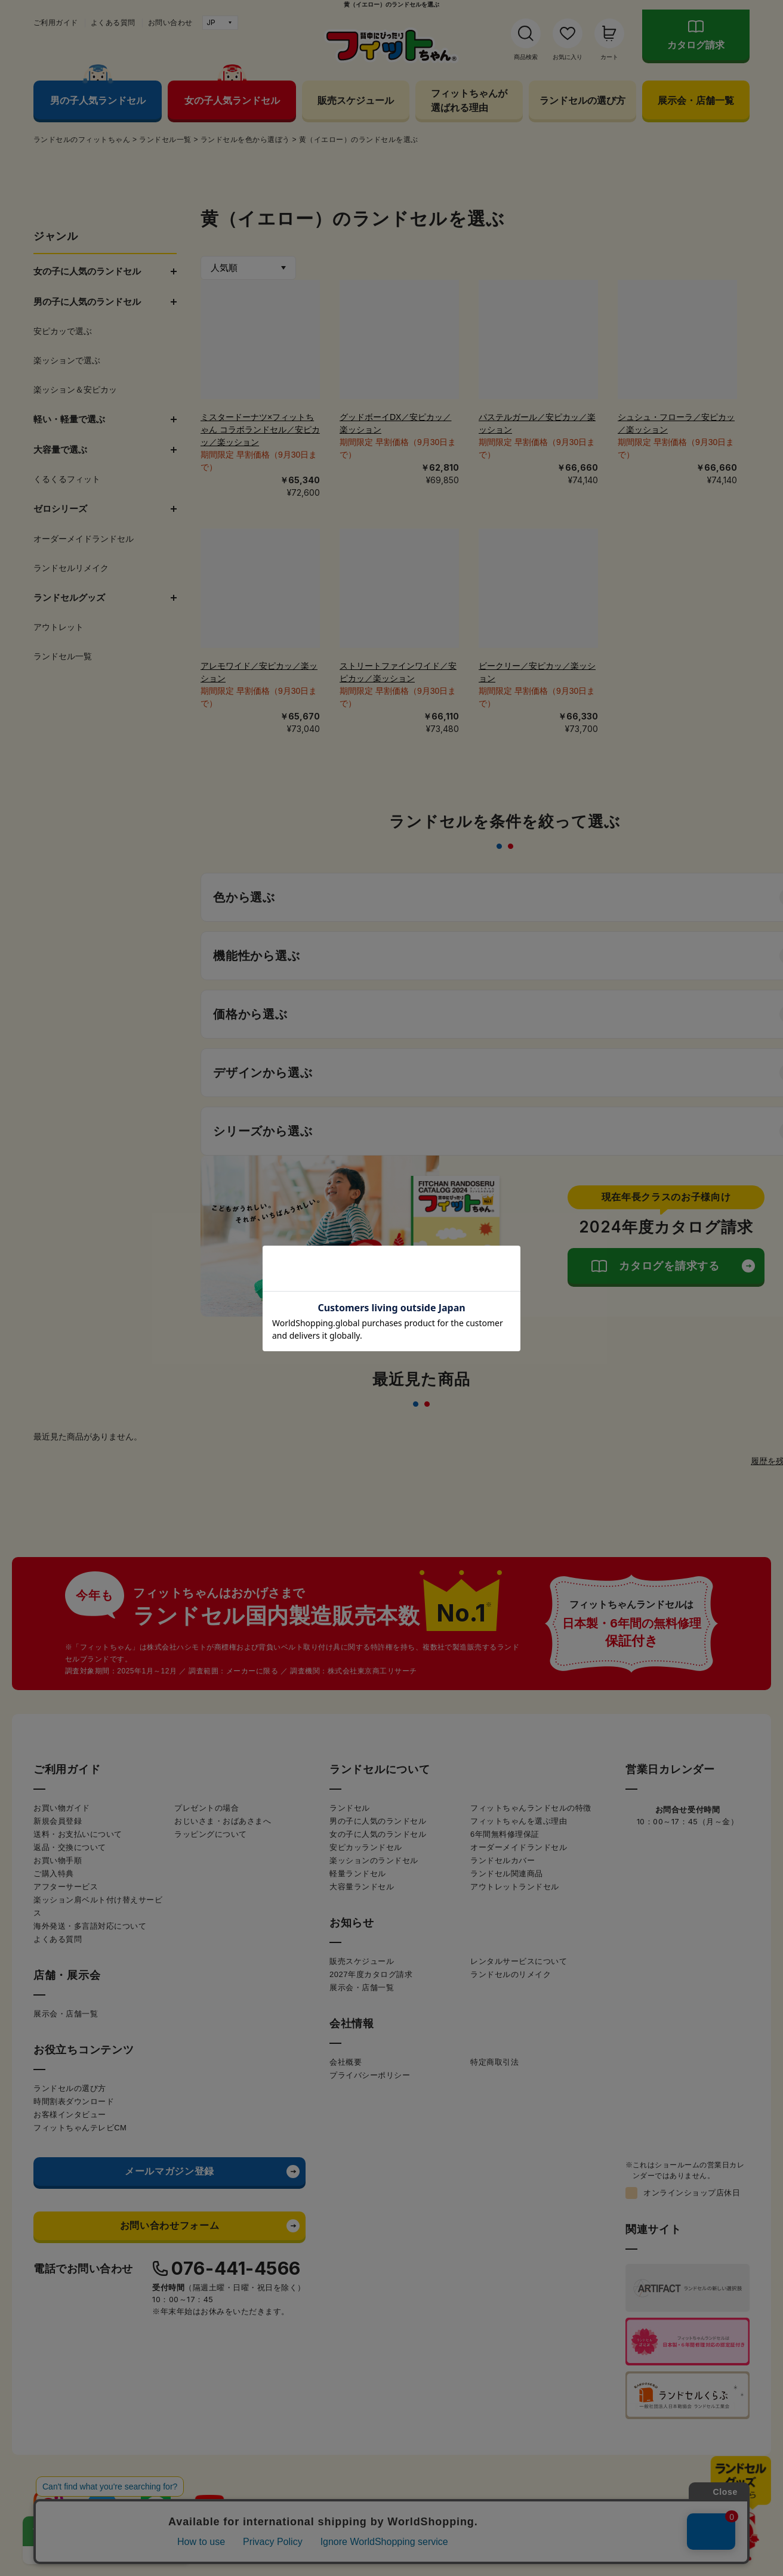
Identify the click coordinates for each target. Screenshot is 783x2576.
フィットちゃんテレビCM (80, 2127)
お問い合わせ (170, 22)
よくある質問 (113, 22)
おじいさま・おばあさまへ (222, 1821)
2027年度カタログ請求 (370, 1974)
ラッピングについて (210, 1834)
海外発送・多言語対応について (89, 1926)
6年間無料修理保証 (505, 1834)
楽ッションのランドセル (373, 1860)
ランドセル (349, 1807)
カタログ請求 (696, 45)
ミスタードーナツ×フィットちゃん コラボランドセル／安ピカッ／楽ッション (260, 429)
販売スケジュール (355, 100)
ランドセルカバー (502, 1860)
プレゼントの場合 (206, 1807)
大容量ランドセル (361, 1886)
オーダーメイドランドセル (518, 1847)
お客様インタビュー (69, 2114)
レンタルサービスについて (518, 1961)
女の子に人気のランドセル (377, 1834)
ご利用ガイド (55, 22)
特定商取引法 (494, 2062)
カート (609, 57)
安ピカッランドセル (365, 1847)
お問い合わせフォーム (169, 2225)
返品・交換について (69, 1847)
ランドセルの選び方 (582, 100)
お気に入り (567, 57)
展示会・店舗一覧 (696, 100)
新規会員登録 (57, 1821)
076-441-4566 (236, 2268)
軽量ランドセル (357, 1873)
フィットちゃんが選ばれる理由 (469, 100)
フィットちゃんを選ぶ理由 (518, 1821)
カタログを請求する (669, 1266)
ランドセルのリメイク (510, 1974)
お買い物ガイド (61, 1807)
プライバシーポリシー (369, 2075)
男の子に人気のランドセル (377, 1821)
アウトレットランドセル (514, 1886)
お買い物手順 (57, 1860)
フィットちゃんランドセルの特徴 (530, 1807)
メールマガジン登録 (169, 2171)
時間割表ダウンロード (73, 2101)
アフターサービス (65, 1886)
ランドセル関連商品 (506, 1873)
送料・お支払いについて (77, 1834)
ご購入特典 (53, 1873)
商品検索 (526, 57)
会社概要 (345, 2062)
